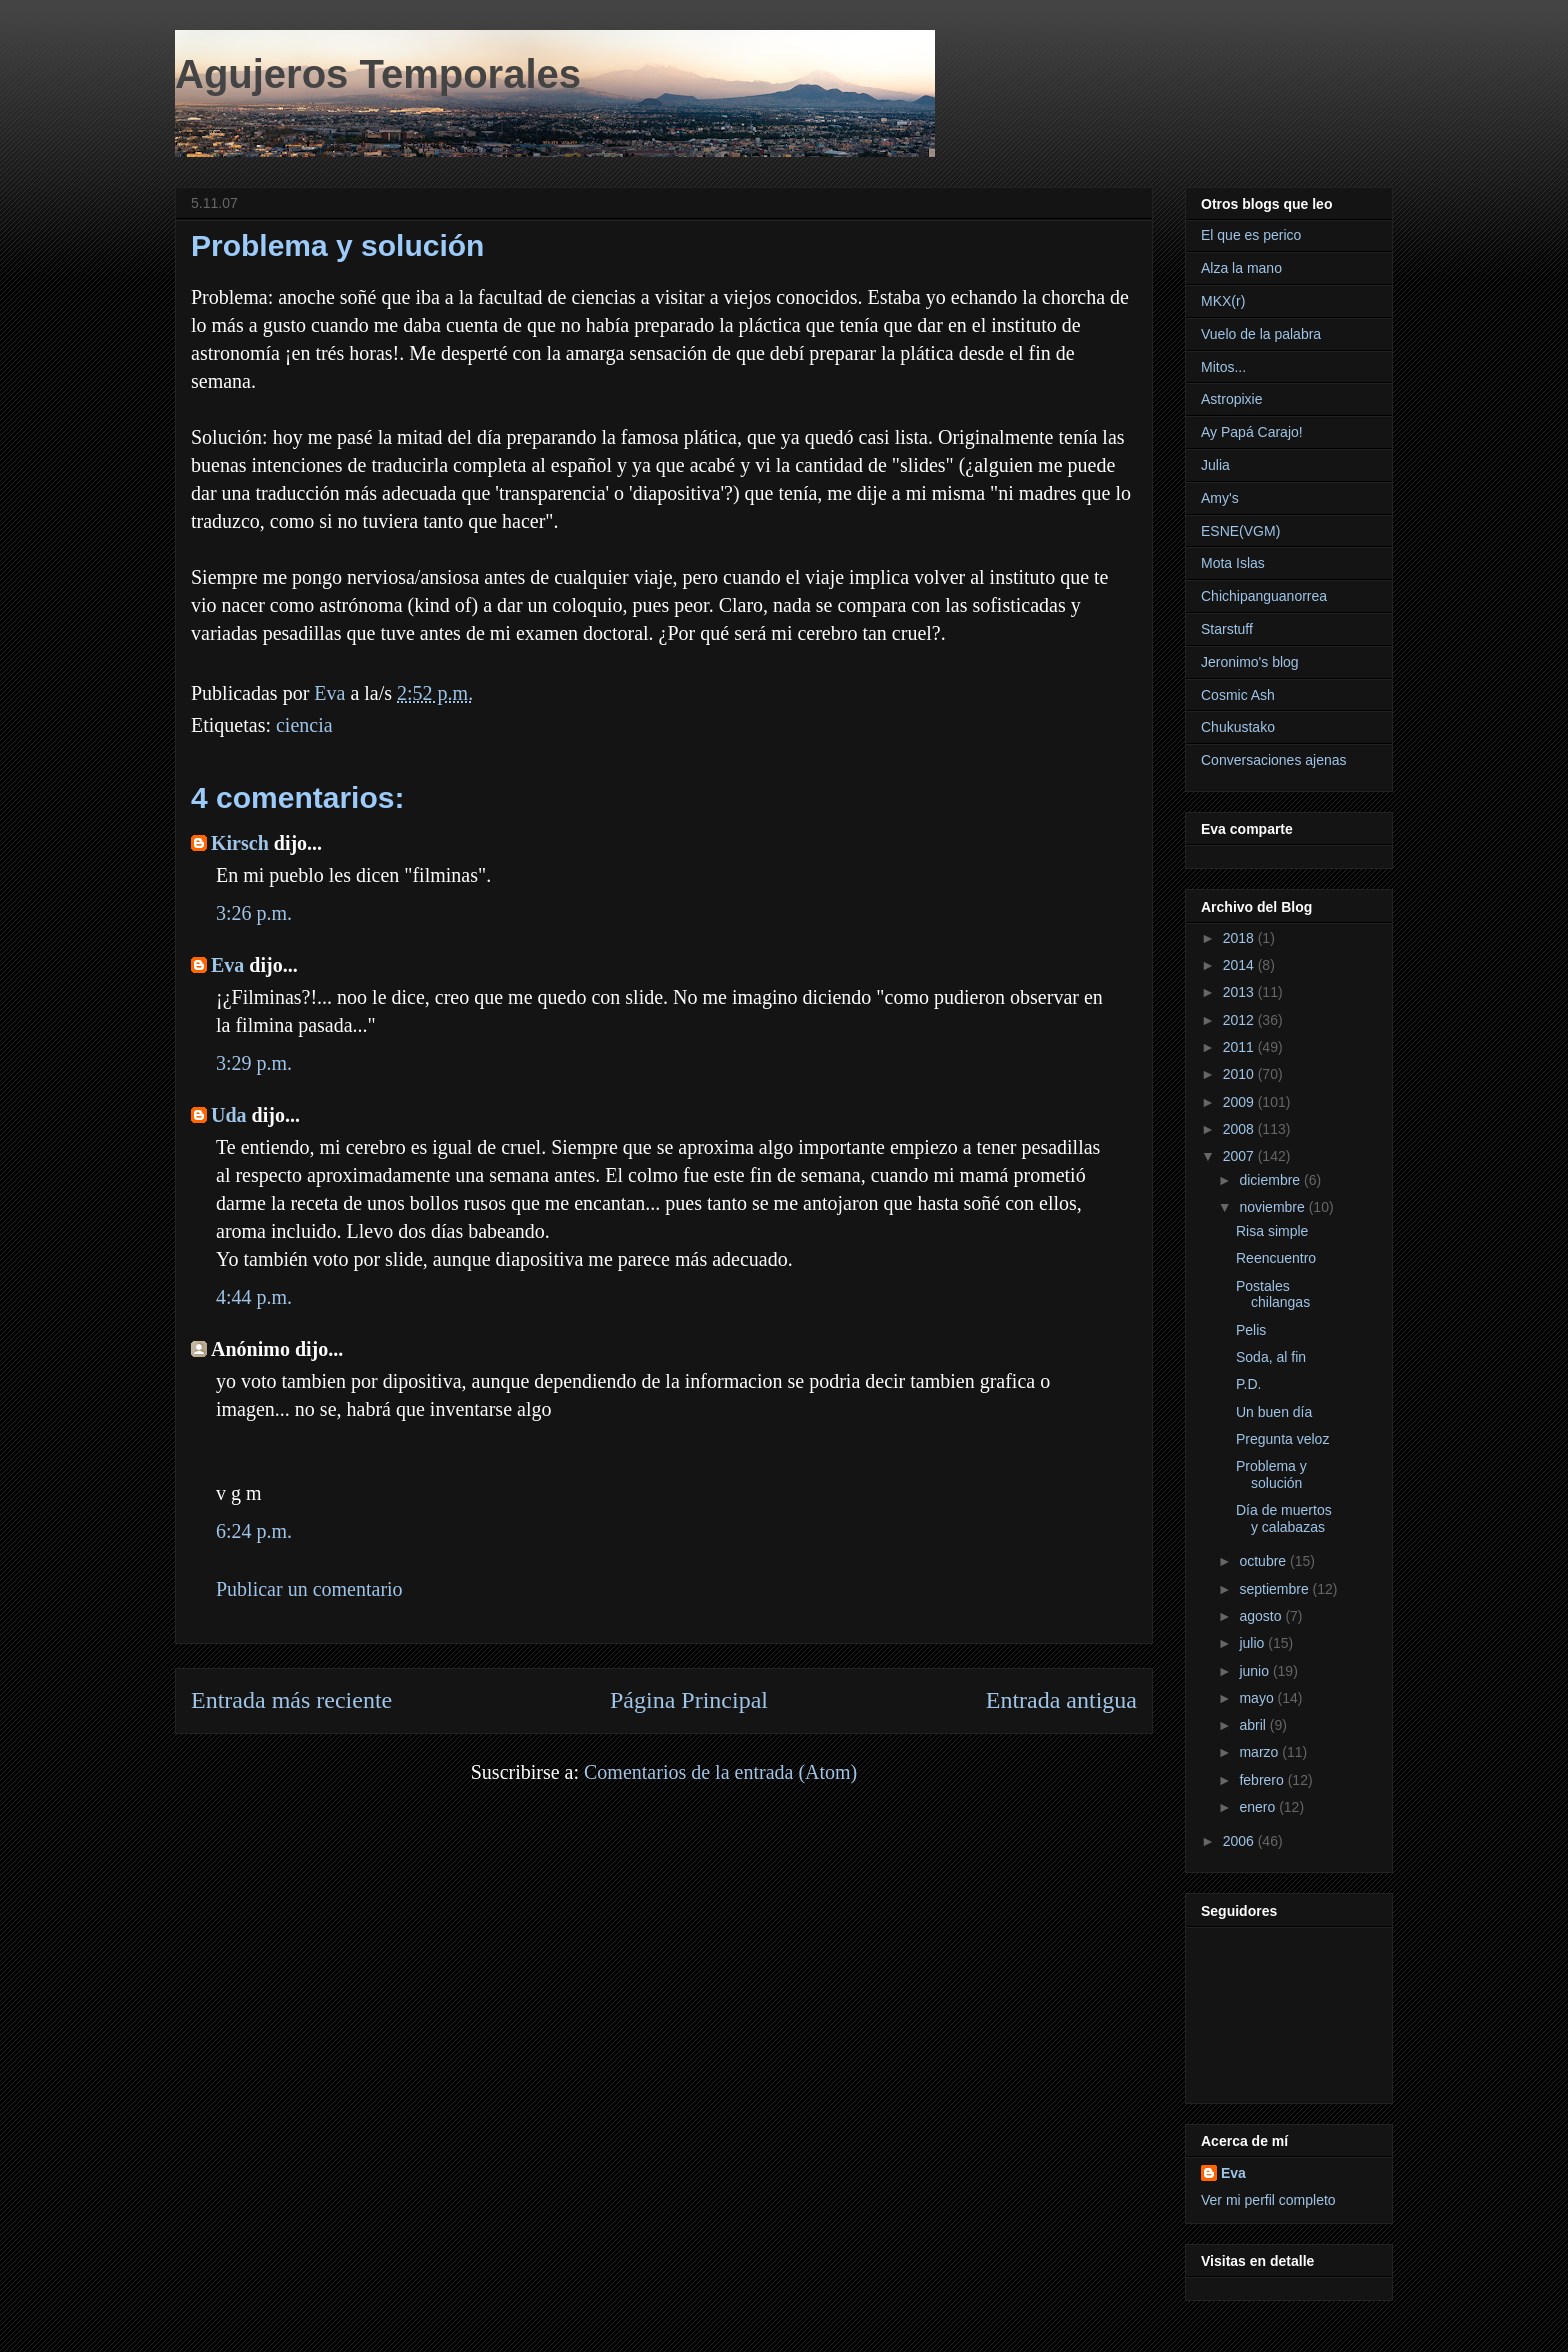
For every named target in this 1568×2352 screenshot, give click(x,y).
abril (1254, 1725)
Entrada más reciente (291, 1700)
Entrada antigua (1061, 1700)
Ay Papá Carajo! (1252, 432)
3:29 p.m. (254, 1063)
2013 (1240, 992)
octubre (1264, 1561)
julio (1253, 1643)
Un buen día (1274, 1412)
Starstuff (1227, 629)
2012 (1240, 1020)
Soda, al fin (1271, 1357)
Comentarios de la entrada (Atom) (720, 1772)
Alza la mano (1241, 268)
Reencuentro (1276, 1258)
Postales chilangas (1273, 1294)
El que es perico (1251, 235)
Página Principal (689, 1700)
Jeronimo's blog (1250, 662)
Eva (227, 965)
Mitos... (1223, 367)
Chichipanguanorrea (1264, 596)
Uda (229, 1115)
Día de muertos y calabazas (1284, 1518)
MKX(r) (1223, 301)
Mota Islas (1233, 563)
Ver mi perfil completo (1268, 2200)
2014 (1240, 965)
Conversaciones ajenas (1274, 760)
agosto (1262, 1616)
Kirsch (240, 843)
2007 (1240, 1156)
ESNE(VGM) (1240, 531)
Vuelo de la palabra (1261, 334)
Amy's (1220, 498)
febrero (1263, 1780)
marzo (1260, 1752)
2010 (1240, 1074)
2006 (1240, 1841)
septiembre (1275, 1589)
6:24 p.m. (254, 1531)
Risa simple (1272, 1231)
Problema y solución (1271, 1474)
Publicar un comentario (309, 1589)
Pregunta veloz (1282, 1439)
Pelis (1251, 1330)
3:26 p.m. (254, 913)
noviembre (1273, 1207)
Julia (1215, 465)
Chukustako (1238, 727)
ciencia (304, 725)
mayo (1258, 1698)
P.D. (1248, 1384)
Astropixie (1231, 399)
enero (1259, 1807)
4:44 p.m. (254, 1297)
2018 (1240, 938)
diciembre (1271, 1180)
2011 (1240, 1047)
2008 (1240, 1129)
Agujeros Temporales (378, 74)
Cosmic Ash (1238, 695)
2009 (1240, 1102)
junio (1255, 1671)
